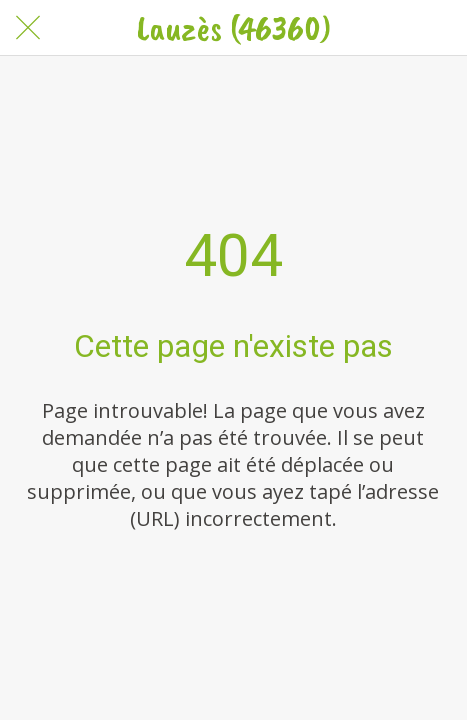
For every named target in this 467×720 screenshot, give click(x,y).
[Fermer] (28, 28)
